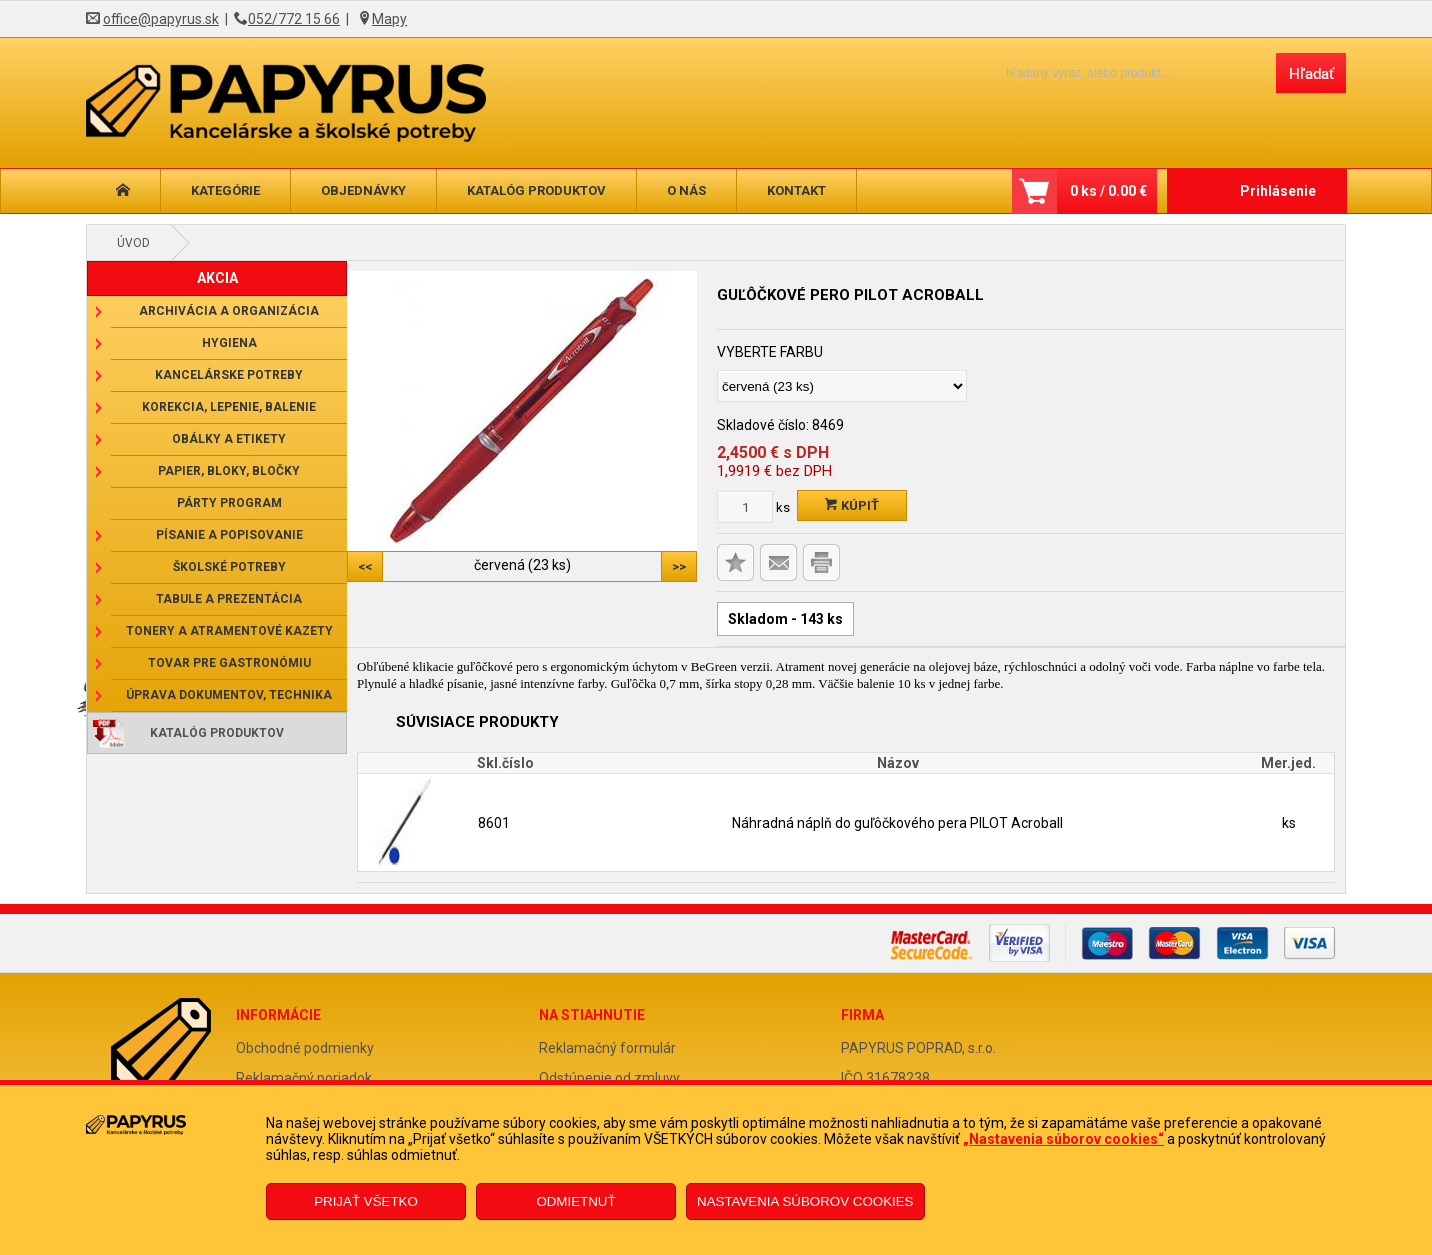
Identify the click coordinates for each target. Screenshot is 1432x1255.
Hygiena (229, 343)
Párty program (229, 503)
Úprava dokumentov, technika (229, 695)
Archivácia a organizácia (229, 311)
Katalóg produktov (536, 190)
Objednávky (363, 190)
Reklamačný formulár (607, 1048)
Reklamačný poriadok (304, 1078)
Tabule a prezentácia (229, 599)
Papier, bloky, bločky (229, 471)
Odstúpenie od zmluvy (609, 1078)
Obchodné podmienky (305, 1048)
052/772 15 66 (294, 19)
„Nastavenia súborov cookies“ (1063, 1139)
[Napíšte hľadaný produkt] (1123, 72)
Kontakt (796, 190)
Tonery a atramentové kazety (229, 631)
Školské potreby (229, 567)
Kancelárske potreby (229, 375)
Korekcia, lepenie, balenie (229, 407)
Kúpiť (852, 505)
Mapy (389, 19)
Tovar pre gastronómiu (229, 663)
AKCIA (217, 278)
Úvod (133, 243)
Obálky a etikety (229, 439)
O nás (686, 190)
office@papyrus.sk (161, 19)
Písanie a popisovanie (229, 535)
